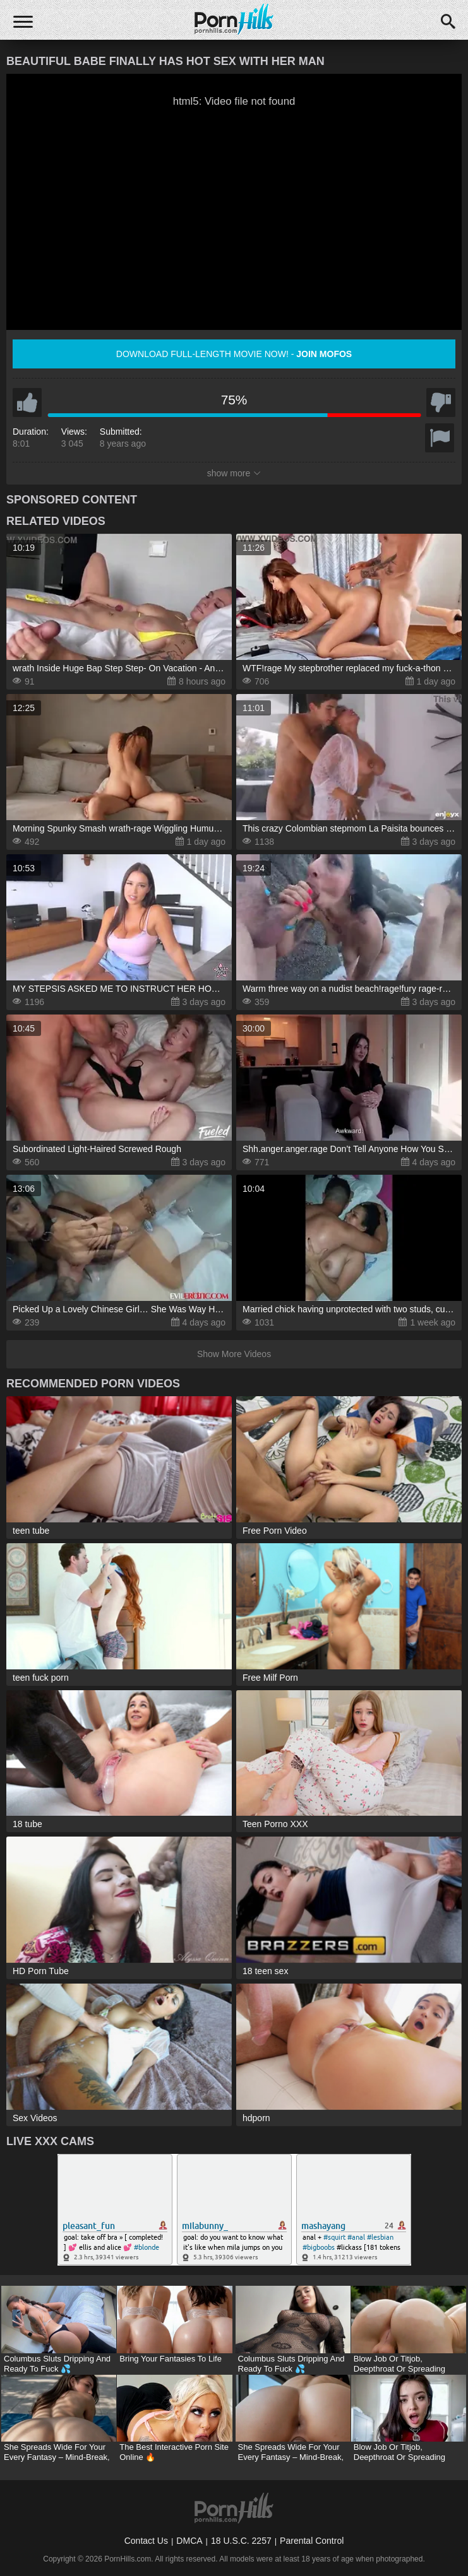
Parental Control (312, 2541)
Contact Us (146, 2541)
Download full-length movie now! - (234, 354)
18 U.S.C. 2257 (241, 2541)
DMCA (189, 2541)
